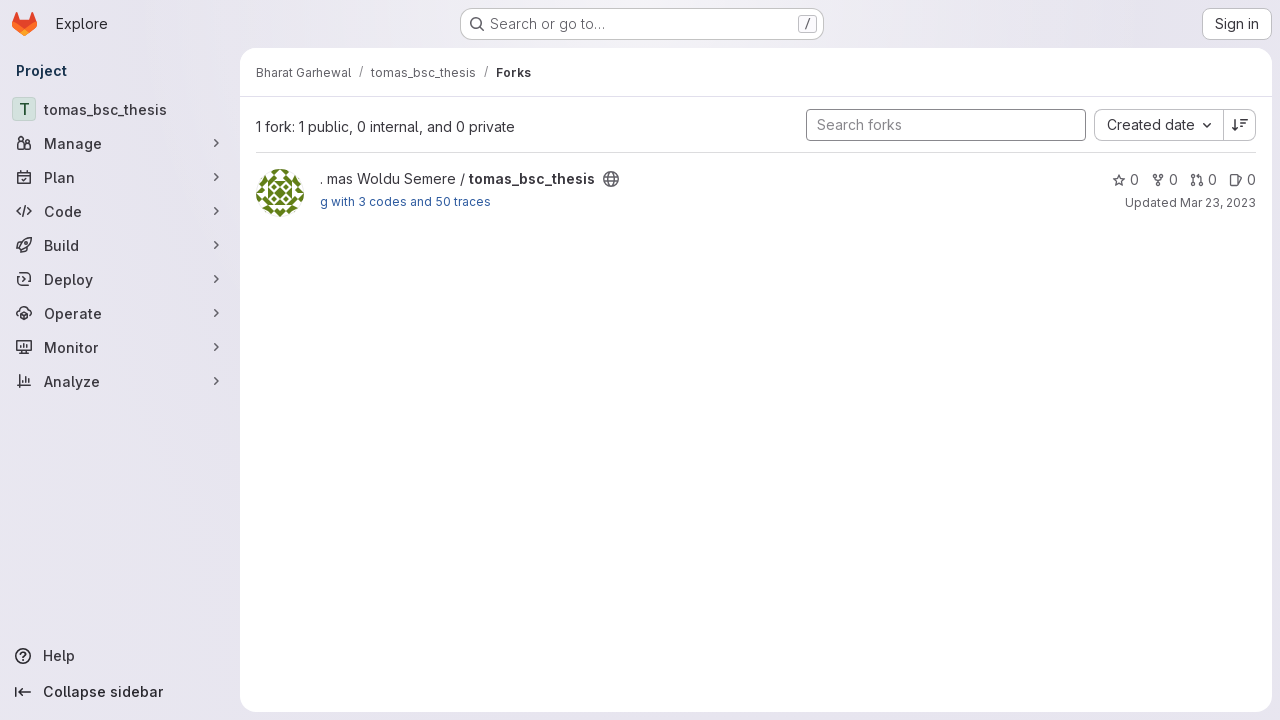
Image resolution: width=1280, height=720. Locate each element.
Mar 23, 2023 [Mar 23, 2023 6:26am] (1218, 202)
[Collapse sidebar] (120, 692)
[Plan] (120, 177)
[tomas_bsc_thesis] (120, 109)
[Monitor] (120, 347)
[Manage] (120, 143)
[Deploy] (120, 279)
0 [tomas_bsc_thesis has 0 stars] (1125, 179)
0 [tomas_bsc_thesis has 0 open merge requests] (1203, 179)
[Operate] (120, 313)
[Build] (120, 245)
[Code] (120, 211)
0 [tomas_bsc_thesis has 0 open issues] (1242, 179)
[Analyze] (120, 381)
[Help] (120, 656)
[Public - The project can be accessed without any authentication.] (611, 179)
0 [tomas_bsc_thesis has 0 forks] (1164, 179)
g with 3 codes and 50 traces (405, 201)
